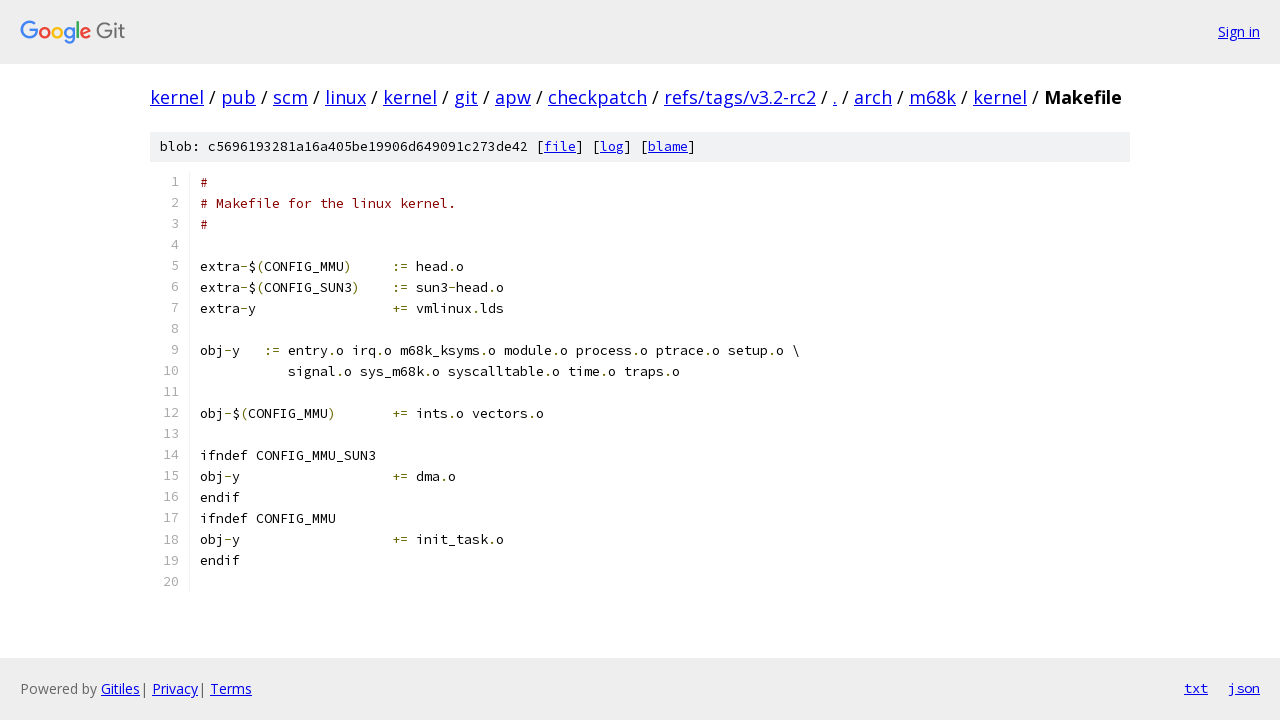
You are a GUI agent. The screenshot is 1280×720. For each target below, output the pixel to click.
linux (345, 97)
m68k (932, 97)
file (560, 146)
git (466, 97)
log (612, 146)
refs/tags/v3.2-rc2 (740, 97)
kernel (177, 97)
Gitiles (120, 688)
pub (238, 97)
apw (513, 97)
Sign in (1239, 31)
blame (668, 146)
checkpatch (597, 97)
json (1244, 688)
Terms (231, 688)
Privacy (175, 688)
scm (290, 97)
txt (1196, 688)
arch (873, 97)
